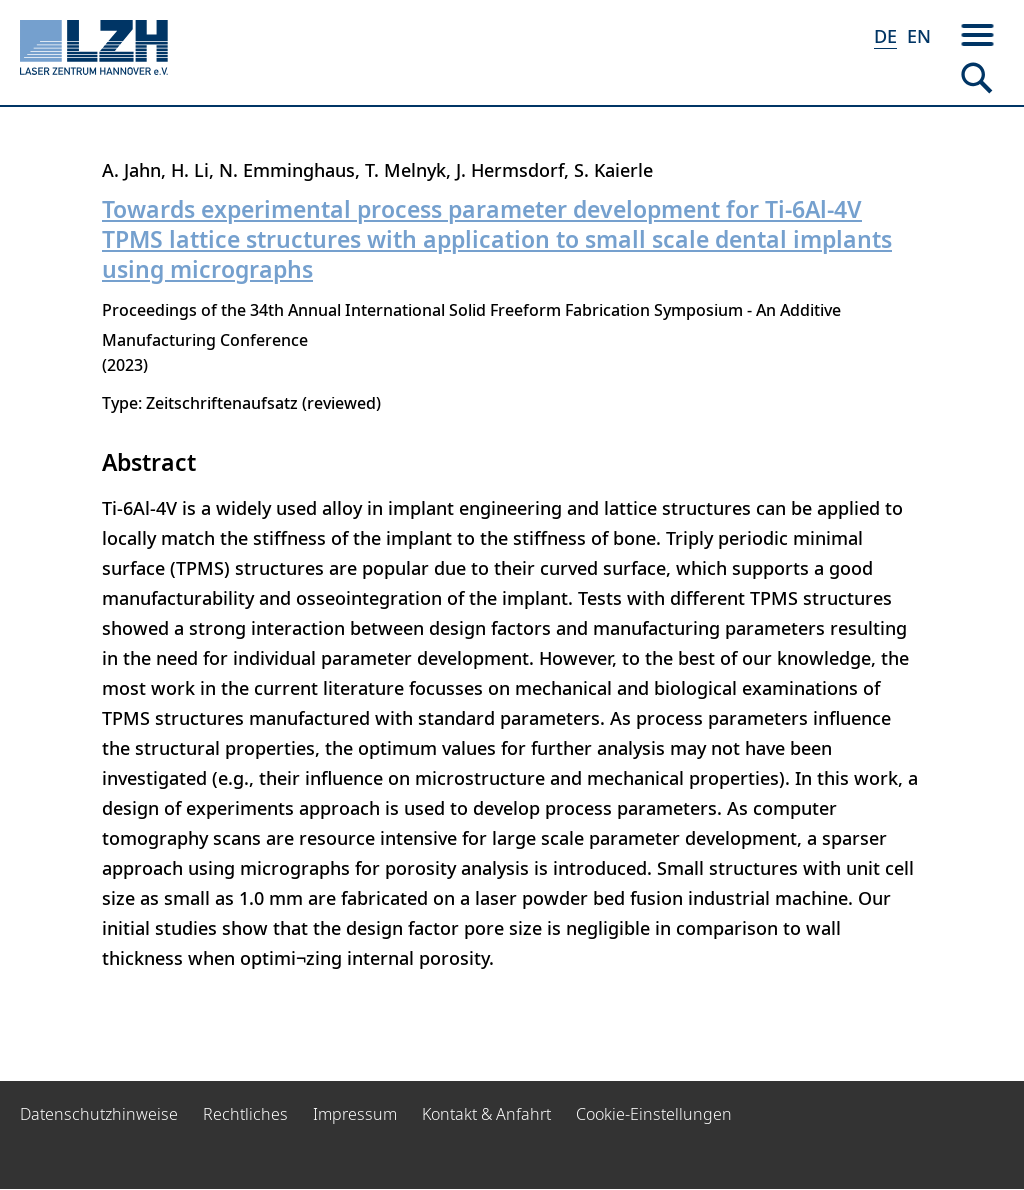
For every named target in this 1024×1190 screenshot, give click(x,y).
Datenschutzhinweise (99, 1114)
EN (919, 36)
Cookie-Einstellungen (654, 1114)
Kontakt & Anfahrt (486, 1114)
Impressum (355, 1114)
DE (885, 36)
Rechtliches (245, 1114)
